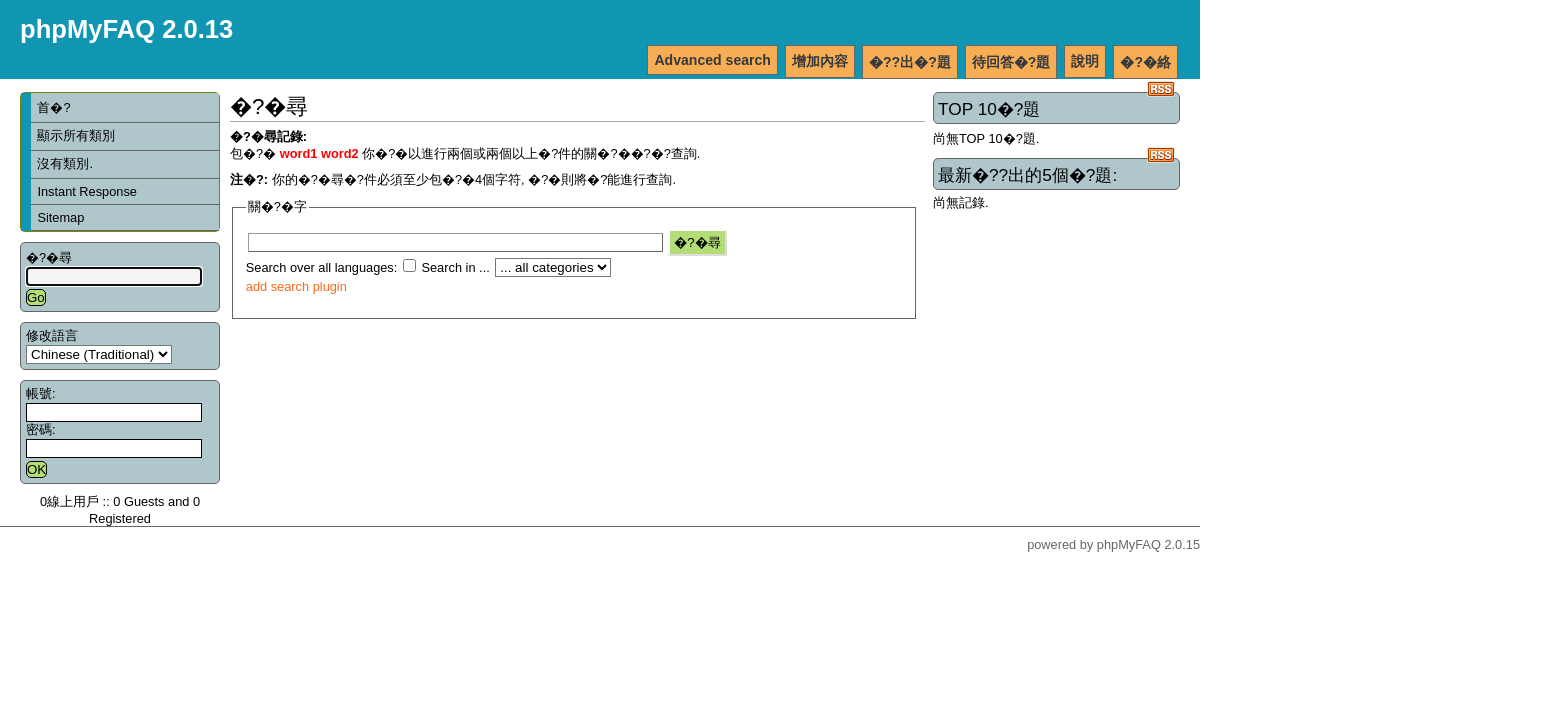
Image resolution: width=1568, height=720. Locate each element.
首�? (53, 107)
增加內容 (820, 61)
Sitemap (60, 217)
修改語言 (52, 335)
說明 (1085, 61)
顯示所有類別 (76, 135)
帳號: (41, 393)
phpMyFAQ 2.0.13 (126, 29)
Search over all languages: (322, 267)
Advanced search (712, 60)
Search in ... (455, 267)
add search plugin (296, 286)
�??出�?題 (910, 62)
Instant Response (87, 191)
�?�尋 (49, 257)
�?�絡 (1145, 62)
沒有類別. (65, 163)
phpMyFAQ (1129, 544)
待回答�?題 (1011, 62)
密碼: (41, 429)
